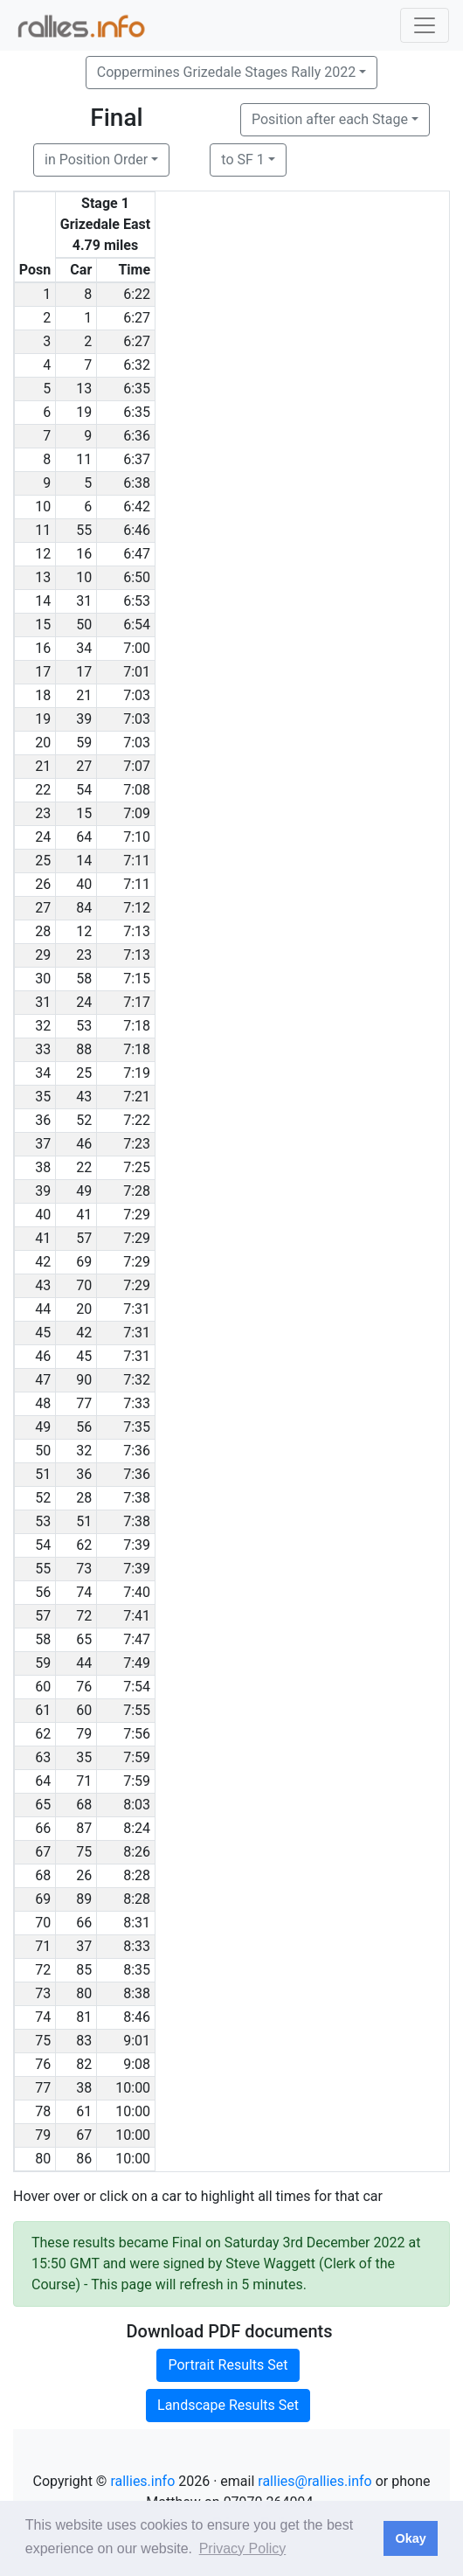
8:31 (136, 1922)
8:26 (136, 1851)
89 (84, 1899)
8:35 (136, 1970)
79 (84, 1733)
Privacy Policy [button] (243, 2548)
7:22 (136, 1120)
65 (84, 1639)
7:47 (136, 1639)
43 (84, 1096)
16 (84, 553)
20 (84, 1309)
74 (84, 1592)
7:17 (136, 1002)
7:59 (136, 1757)
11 (84, 459)
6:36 (136, 435)
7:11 (136, 860)
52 (84, 1120)
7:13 (136, 931)
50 (84, 624)
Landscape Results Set (228, 2405)
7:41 (136, 1615)
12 (84, 931)
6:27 (136, 317)
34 (84, 648)
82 (84, 2064)
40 (84, 884)
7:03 (136, 695)
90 (84, 1379)
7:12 (136, 907)
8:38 (136, 1993)
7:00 (136, 648)
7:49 (136, 1663)
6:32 (136, 365)
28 (84, 1497)
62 (84, 1545)
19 (84, 412)
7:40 (136, 1592)
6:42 (136, 506)
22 (84, 1167)
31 (84, 601)
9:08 (136, 2064)
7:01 (136, 671)
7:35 (136, 1427)
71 (84, 1781)
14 (84, 860)
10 (84, 577)
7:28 (136, 1191)
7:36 (136, 1450)
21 (84, 695)
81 (84, 2017)
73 (84, 1568)
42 (84, 1332)
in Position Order (96, 159)
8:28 (136, 1875)
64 (84, 837)
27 (84, 766)
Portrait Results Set (227, 2365)
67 (84, 2135)
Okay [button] (410, 2538)
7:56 (136, 1733)
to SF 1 (242, 159)
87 (84, 1828)
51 (84, 1521)
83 (84, 2040)
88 (84, 1049)
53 (84, 1025)
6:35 (136, 388)
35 (84, 1757)
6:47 (136, 553)
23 (84, 955)
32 (84, 1450)
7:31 (136, 1309)
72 (84, 1615)
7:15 (136, 978)
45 (84, 1356)
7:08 (136, 789)
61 (84, 2111)
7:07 (136, 766)
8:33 (136, 1946)
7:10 (136, 837)
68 (84, 1804)
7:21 (136, 1096)
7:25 (136, 1167)
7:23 (136, 1143)
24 (84, 1002)
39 (84, 719)
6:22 (136, 294)
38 (84, 2088)
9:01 (136, 2040)
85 (84, 1970)
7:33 (136, 1403)
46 (84, 1143)
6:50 (136, 577)
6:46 (136, 530)
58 (84, 978)
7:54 (136, 1686)
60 (84, 1710)
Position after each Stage (330, 119)
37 (84, 1946)
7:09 (136, 813)
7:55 (136, 1710)
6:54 (136, 624)
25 (84, 1073)
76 (84, 1686)
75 (84, 1851)
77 (84, 1403)
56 (84, 1427)
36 (84, 1474)
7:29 (136, 1214)
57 (84, 1238)
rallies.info (142, 2481)
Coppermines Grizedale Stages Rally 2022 (226, 72)
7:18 (136, 1025)
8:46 (136, 2017)
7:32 (136, 1379)
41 (84, 1214)
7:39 (136, 1545)
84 (84, 907)
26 (84, 1875)
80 (84, 1993)
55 (84, 530)
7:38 (136, 1497)
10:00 (132, 2088)
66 (84, 1922)
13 (84, 388)
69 (84, 1261)
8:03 (136, 1804)
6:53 (136, 601)
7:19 (136, 1073)
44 (84, 1663)
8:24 (136, 1828)
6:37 (136, 459)
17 (84, 671)
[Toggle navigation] (424, 25)
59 (84, 742)
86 (84, 2158)
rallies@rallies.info (314, 2481)
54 (84, 789)
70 (84, 1285)
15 (84, 813)
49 (84, 1191)
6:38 (136, 483)
